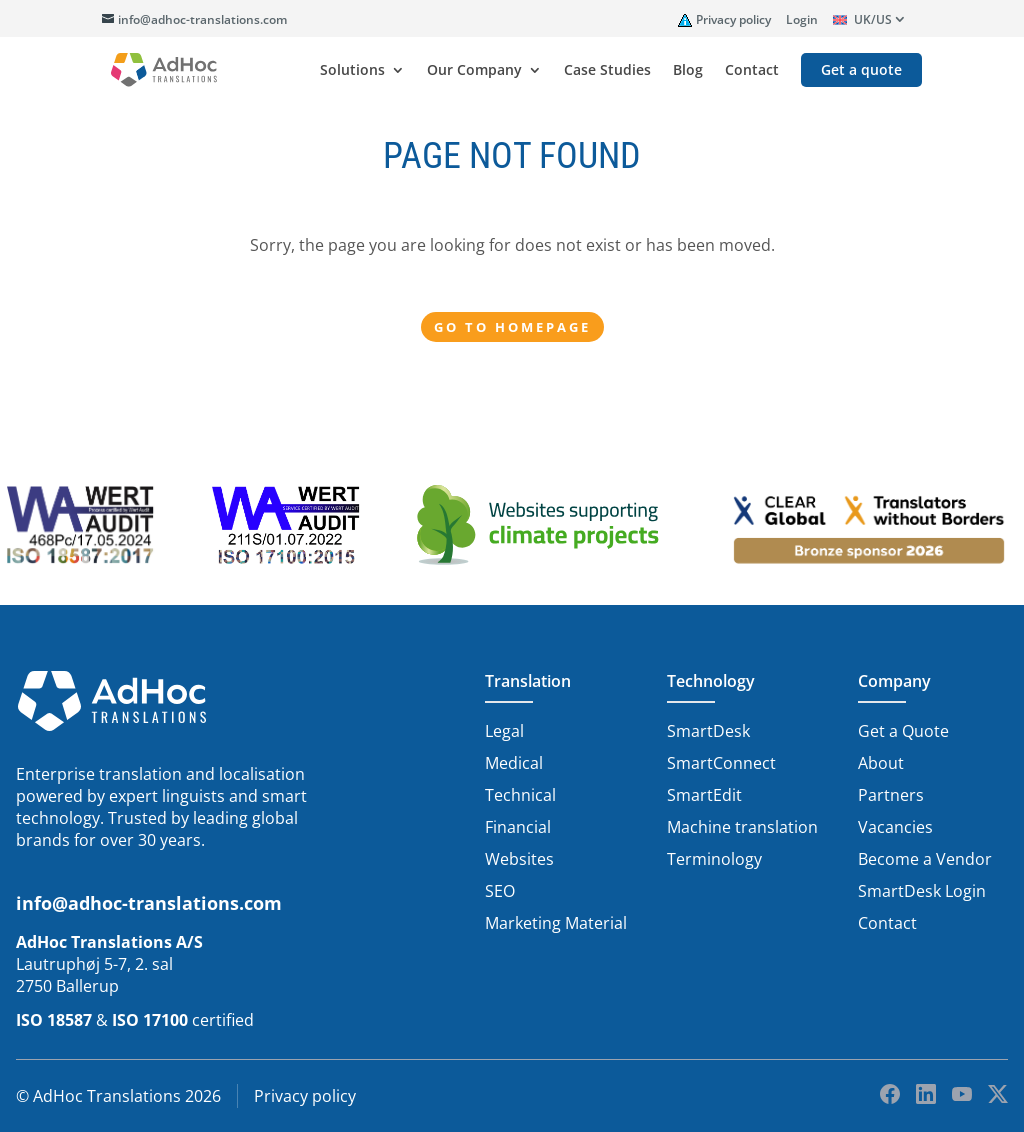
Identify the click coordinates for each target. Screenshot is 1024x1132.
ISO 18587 (54, 1020)
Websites (519, 859)
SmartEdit (704, 795)
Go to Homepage (512, 327)
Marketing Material (556, 923)
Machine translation (742, 827)
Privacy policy (733, 19)
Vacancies (895, 827)
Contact (752, 71)
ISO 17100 (150, 1020)
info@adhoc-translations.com (149, 903)
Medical (514, 763)
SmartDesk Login (922, 891)
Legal (504, 731)
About (881, 763)
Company (894, 681)
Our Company (474, 71)
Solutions (352, 71)
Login (802, 19)
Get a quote (861, 71)
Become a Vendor (925, 859)
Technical (520, 795)
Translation (528, 681)
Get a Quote (903, 731)
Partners (891, 795)
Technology (711, 681)
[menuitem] (870, 23)
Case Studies (607, 71)
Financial (518, 827)
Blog (688, 71)
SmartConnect (721, 763)
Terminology (714, 859)
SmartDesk (708, 731)
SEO (500, 891)
